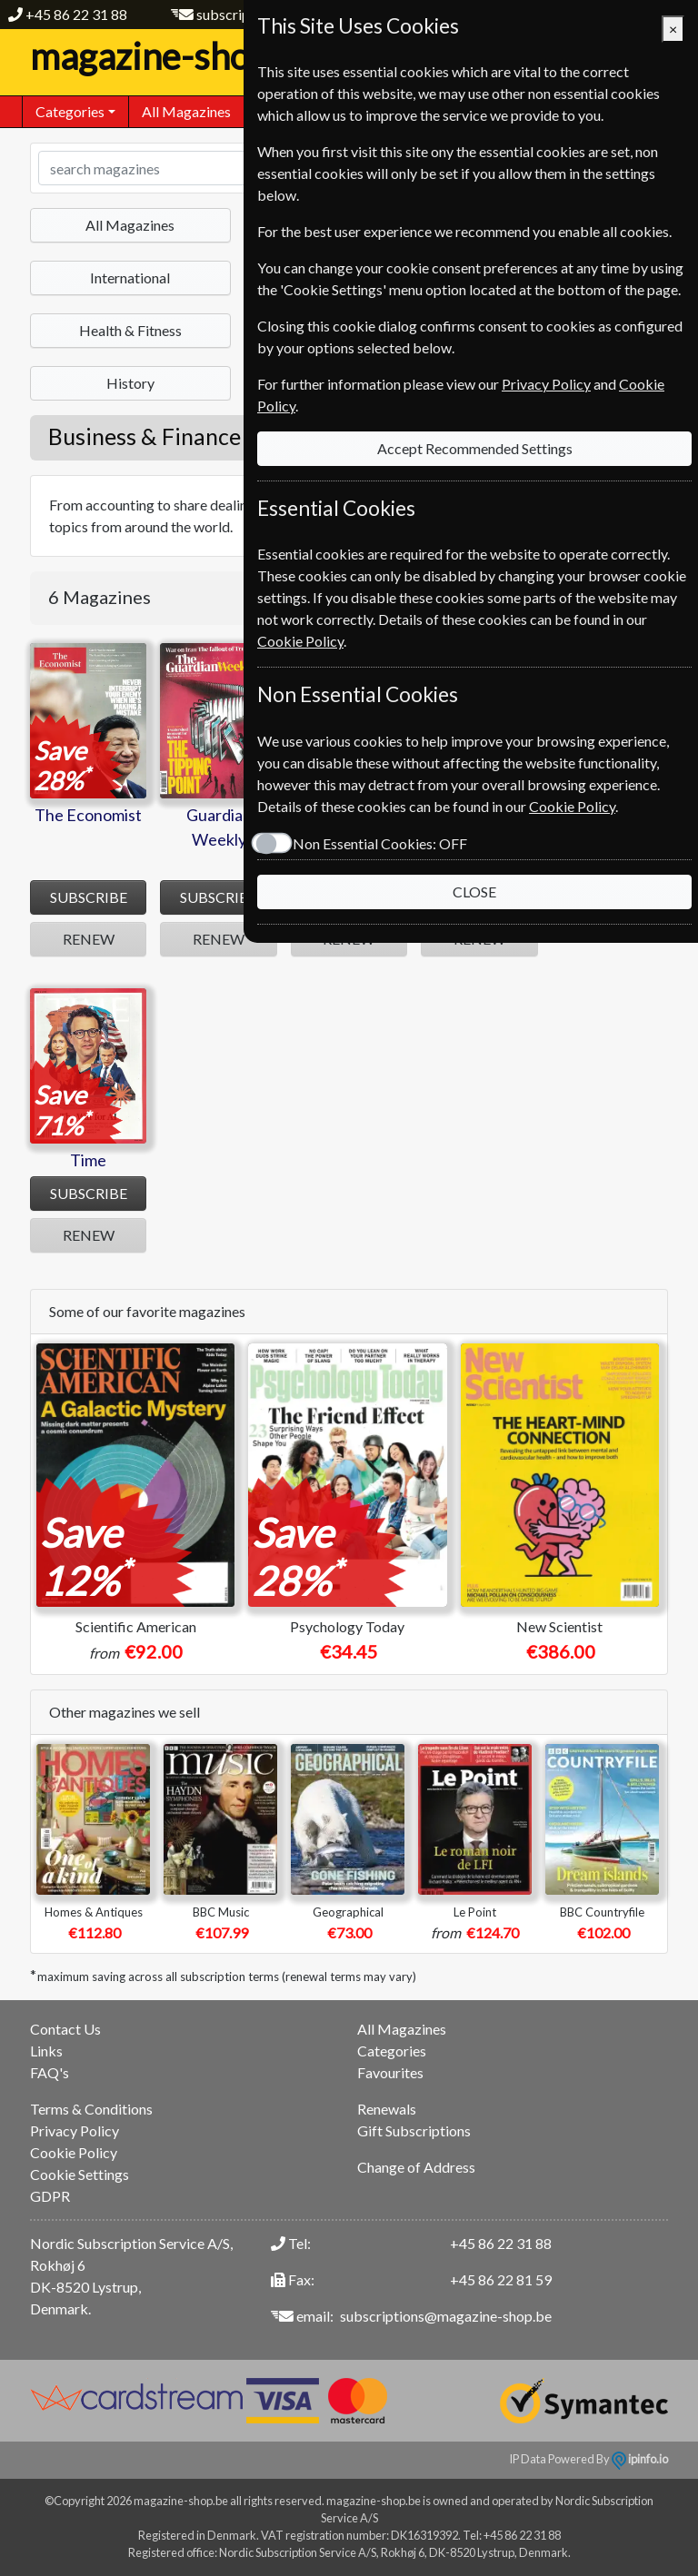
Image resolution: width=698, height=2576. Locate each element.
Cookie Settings (79, 2174)
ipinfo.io (640, 2459)
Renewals (386, 2108)
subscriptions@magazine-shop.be (446, 2315)
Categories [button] (70, 111)
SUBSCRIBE (88, 897)
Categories (391, 2050)
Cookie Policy (73, 2152)
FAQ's (49, 2072)
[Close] (673, 29)
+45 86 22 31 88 (76, 14)
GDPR (50, 2195)
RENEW (89, 938)
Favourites (390, 2072)
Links (46, 2050)
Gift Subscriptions (414, 2130)
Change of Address (416, 2166)
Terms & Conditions (91, 2108)
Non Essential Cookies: (380, 843)
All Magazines (186, 111)
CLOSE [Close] (474, 891)
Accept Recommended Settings (475, 448)
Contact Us (65, 2028)
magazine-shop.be (193, 56)
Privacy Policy (74, 2130)
